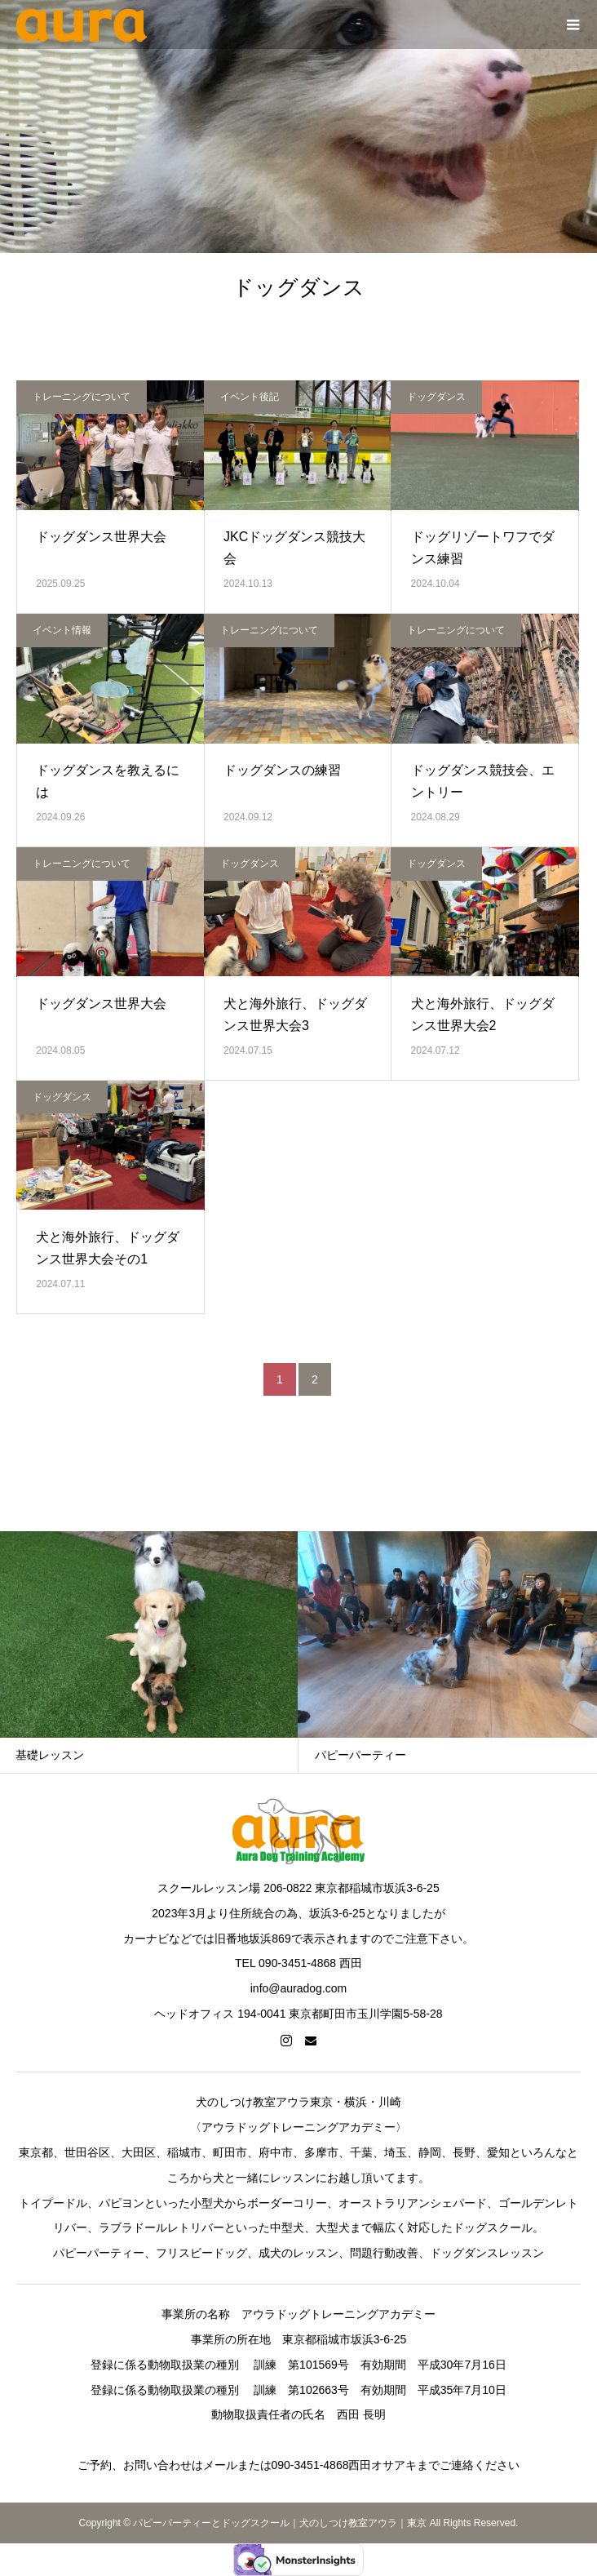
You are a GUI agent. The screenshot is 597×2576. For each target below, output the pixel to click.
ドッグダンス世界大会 (101, 537)
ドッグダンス (436, 396)
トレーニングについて (81, 396)
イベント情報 (62, 630)
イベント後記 (249, 396)
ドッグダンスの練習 (282, 770)
